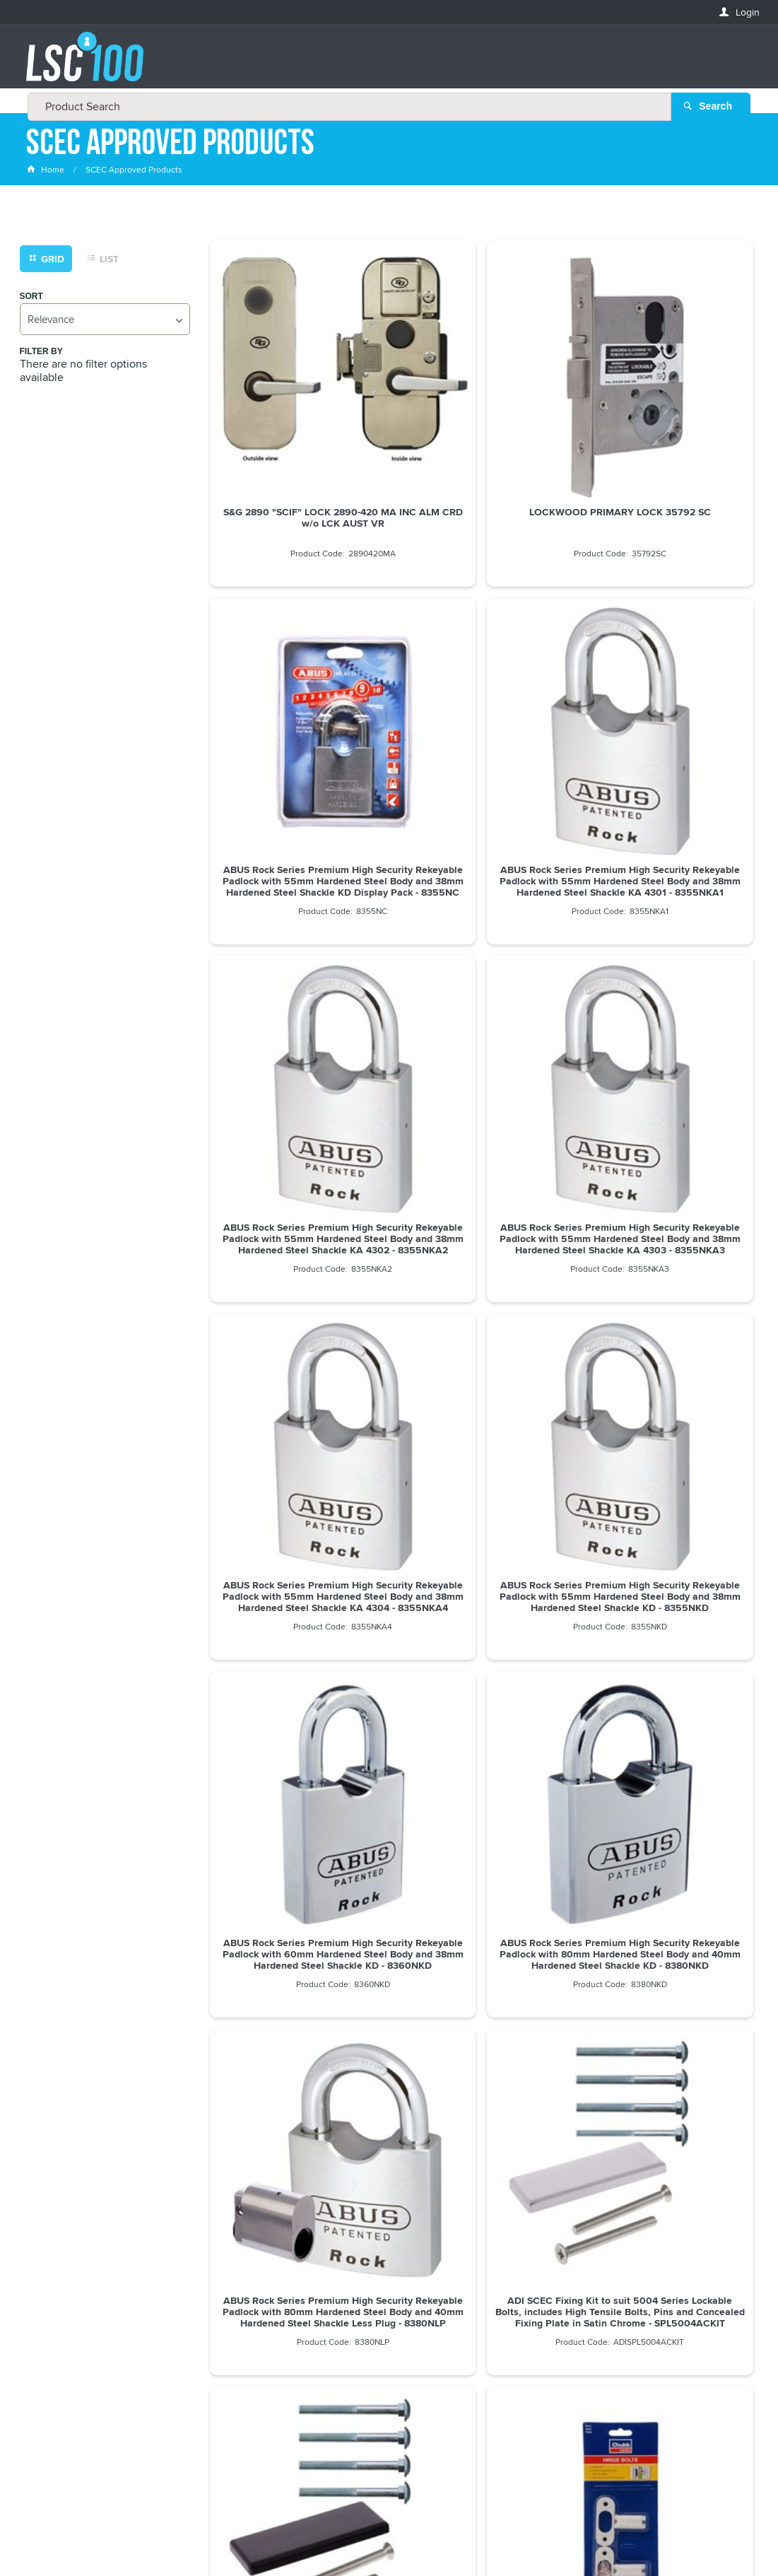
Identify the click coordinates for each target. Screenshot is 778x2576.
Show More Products (488, 1904)
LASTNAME (50, 2365)
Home (46, 173)
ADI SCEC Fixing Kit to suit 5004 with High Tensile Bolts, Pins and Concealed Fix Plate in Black (296, 1553)
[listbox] (105, 322)
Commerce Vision (475, 2536)
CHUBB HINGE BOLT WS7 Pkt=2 (666, 1541)
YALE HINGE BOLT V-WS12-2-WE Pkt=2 (481, 1547)
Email (40, 2261)
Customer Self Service (378, 2536)
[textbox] (385, 63)
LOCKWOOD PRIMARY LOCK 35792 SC (481, 428)
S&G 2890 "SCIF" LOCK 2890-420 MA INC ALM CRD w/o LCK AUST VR (296, 434)
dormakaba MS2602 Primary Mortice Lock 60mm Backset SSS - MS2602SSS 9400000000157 (296, 1818)
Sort (31, 299)
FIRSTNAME (51, 2313)
